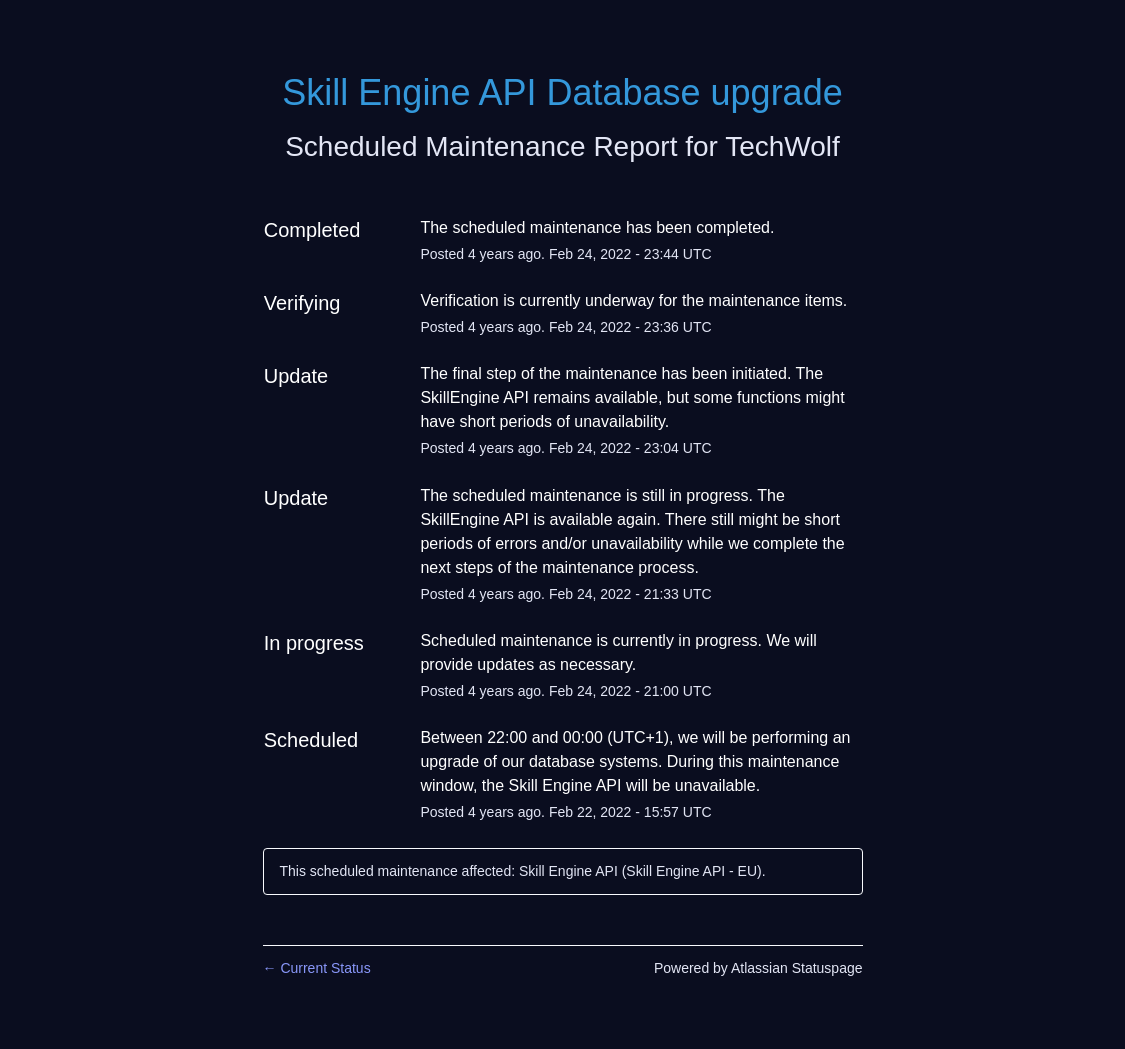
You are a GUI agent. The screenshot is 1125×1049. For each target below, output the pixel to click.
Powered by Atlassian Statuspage (758, 968)
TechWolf (782, 146)
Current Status (317, 968)
